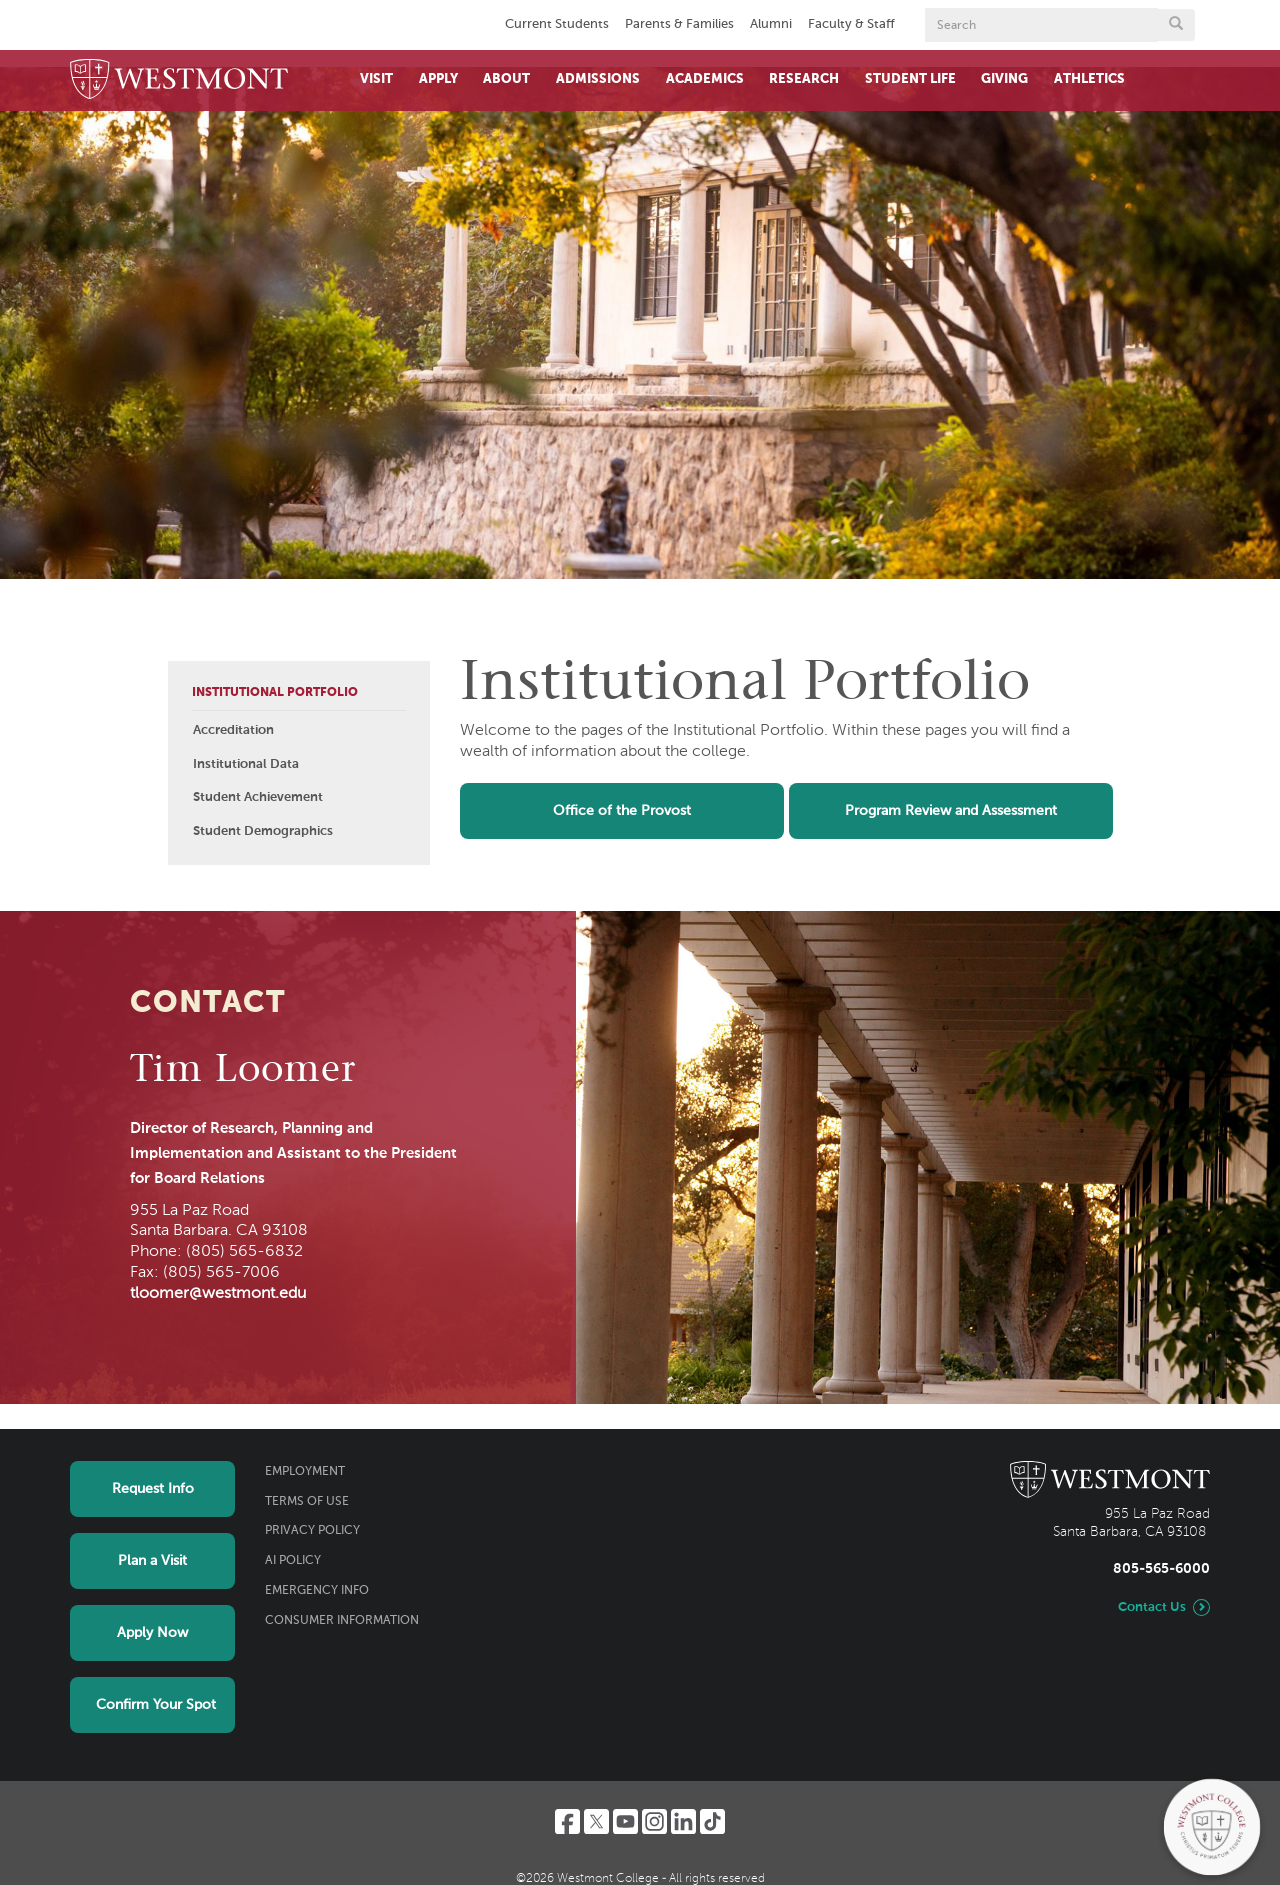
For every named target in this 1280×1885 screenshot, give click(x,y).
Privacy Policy (312, 1531)
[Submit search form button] (1176, 25)
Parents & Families (679, 24)
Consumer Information (342, 1621)
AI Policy (293, 1561)
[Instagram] (654, 1821)
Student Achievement (258, 797)
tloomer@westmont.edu (218, 1294)
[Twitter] (596, 1821)
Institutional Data (246, 764)
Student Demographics (263, 831)
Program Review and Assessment (951, 811)
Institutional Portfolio (275, 693)
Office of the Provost (622, 811)
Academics (705, 79)
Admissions (598, 79)
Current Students (557, 24)
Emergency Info (317, 1591)
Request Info (153, 1489)
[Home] (179, 80)
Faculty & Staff (851, 24)
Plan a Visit (152, 1561)
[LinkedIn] (683, 1821)
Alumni (771, 24)
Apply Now (152, 1633)
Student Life (910, 79)
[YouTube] (625, 1821)
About (506, 79)
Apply (438, 79)
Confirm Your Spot (156, 1705)
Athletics (1089, 79)
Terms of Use (307, 1502)
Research (804, 79)
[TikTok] (712, 1821)
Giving (1004, 79)
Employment (305, 1472)
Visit (376, 79)
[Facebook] (567, 1821)
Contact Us (1152, 1607)
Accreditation (233, 730)
